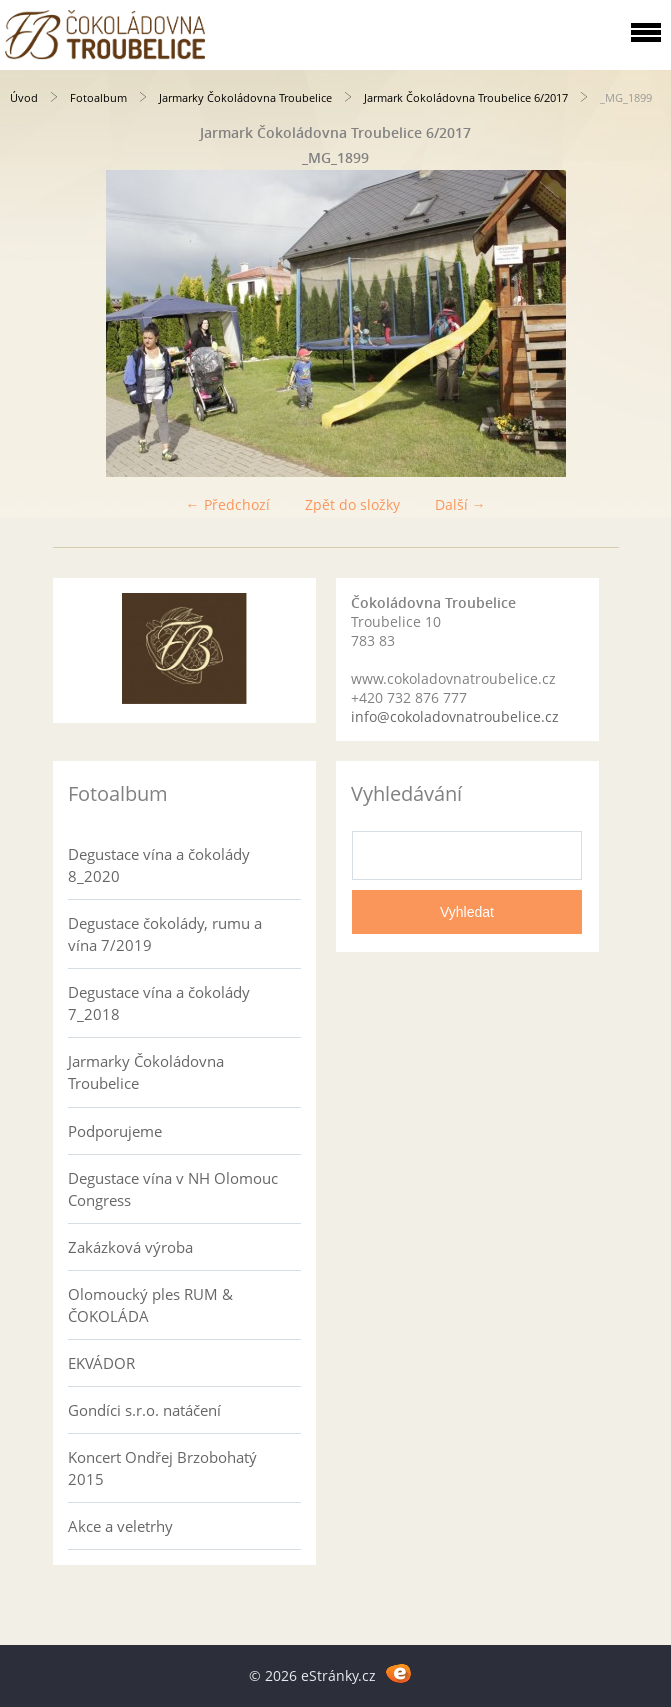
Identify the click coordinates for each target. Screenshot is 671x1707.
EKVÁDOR (101, 1363)
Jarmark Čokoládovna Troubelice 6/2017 (466, 97)
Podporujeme (115, 1131)
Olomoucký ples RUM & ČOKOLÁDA (150, 1305)
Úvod (24, 97)
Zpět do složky (352, 504)
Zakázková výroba (130, 1247)
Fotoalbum (98, 97)
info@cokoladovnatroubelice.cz (455, 716)
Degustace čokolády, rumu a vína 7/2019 (165, 934)
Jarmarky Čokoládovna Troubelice (245, 97)
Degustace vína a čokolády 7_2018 (159, 1003)
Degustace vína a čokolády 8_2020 (159, 865)
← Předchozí (228, 504)
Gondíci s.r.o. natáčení (144, 1410)
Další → (460, 504)
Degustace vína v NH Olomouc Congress (173, 1189)
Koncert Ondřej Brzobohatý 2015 (162, 1468)
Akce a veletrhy (120, 1526)
